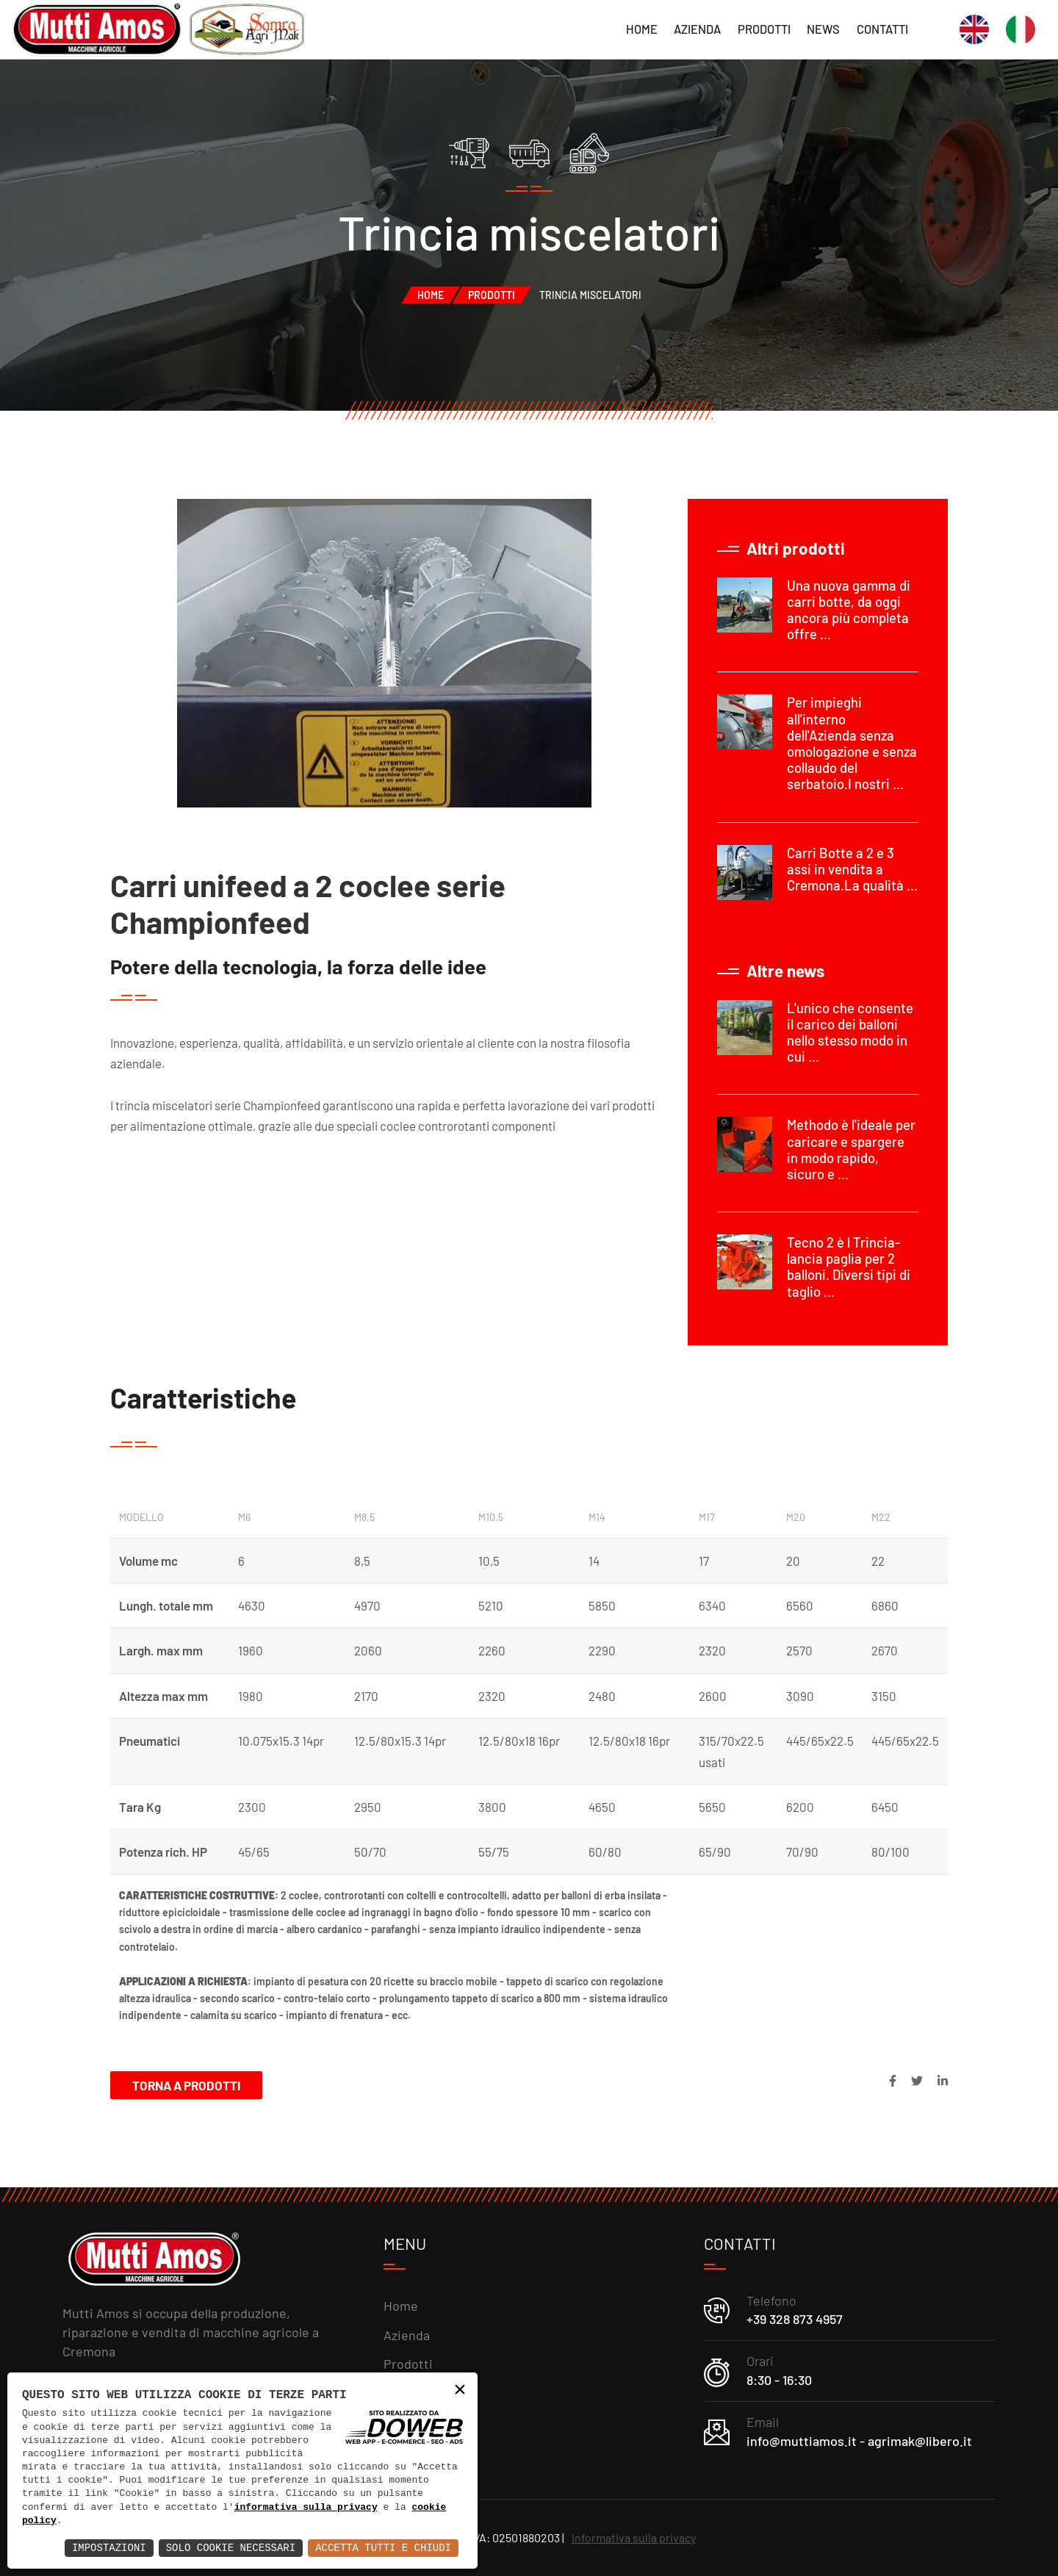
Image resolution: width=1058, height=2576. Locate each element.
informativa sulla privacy (306, 2507)
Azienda (697, 28)
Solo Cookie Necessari (230, 2548)
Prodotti (764, 28)
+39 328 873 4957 (794, 2319)
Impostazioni (109, 2548)
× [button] (460, 2390)
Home (642, 28)
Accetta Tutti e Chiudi (383, 2548)
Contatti (882, 28)
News (823, 28)
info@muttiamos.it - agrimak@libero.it (859, 2441)
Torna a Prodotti (186, 2085)
